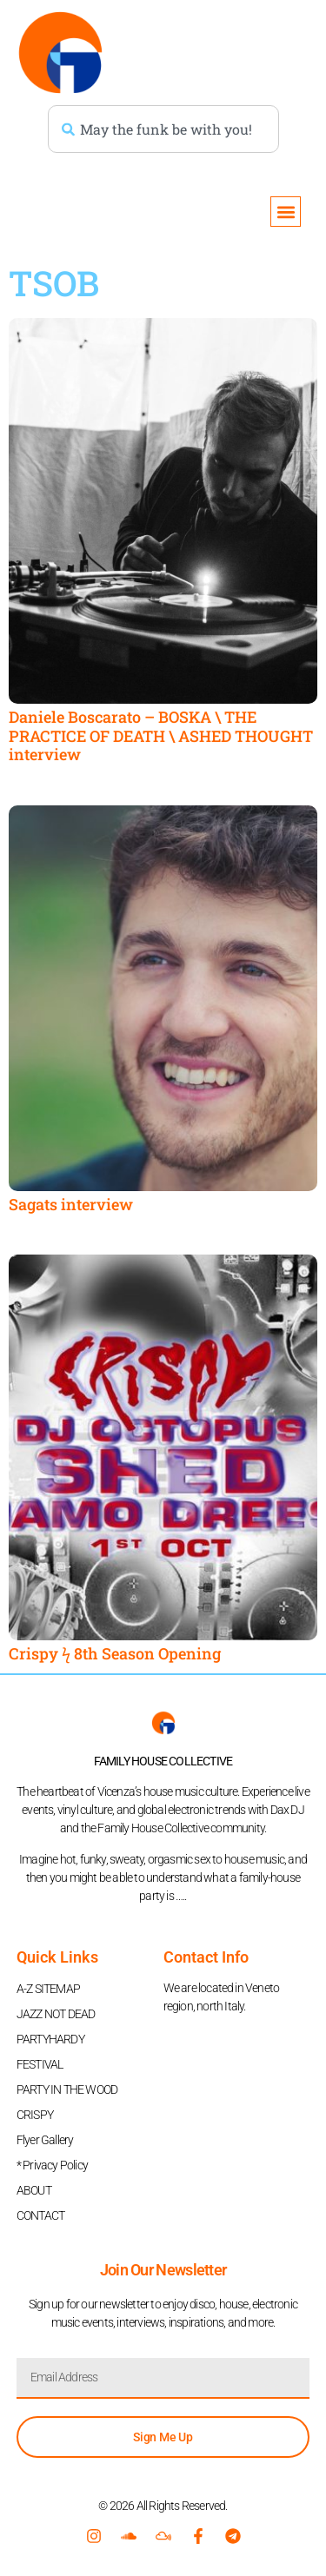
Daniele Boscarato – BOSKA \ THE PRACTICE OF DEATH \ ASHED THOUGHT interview (161, 735)
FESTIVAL (40, 2064)
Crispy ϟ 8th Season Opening (115, 1653)
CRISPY (35, 2115)
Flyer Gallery (45, 2140)
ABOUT (34, 2190)
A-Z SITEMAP (48, 1989)
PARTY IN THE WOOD (67, 2089)
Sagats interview (71, 1204)
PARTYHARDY (50, 2039)
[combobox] (163, 129)
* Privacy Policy (52, 2165)
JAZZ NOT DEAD (56, 2014)
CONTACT (40, 2215)
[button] (285, 211)
